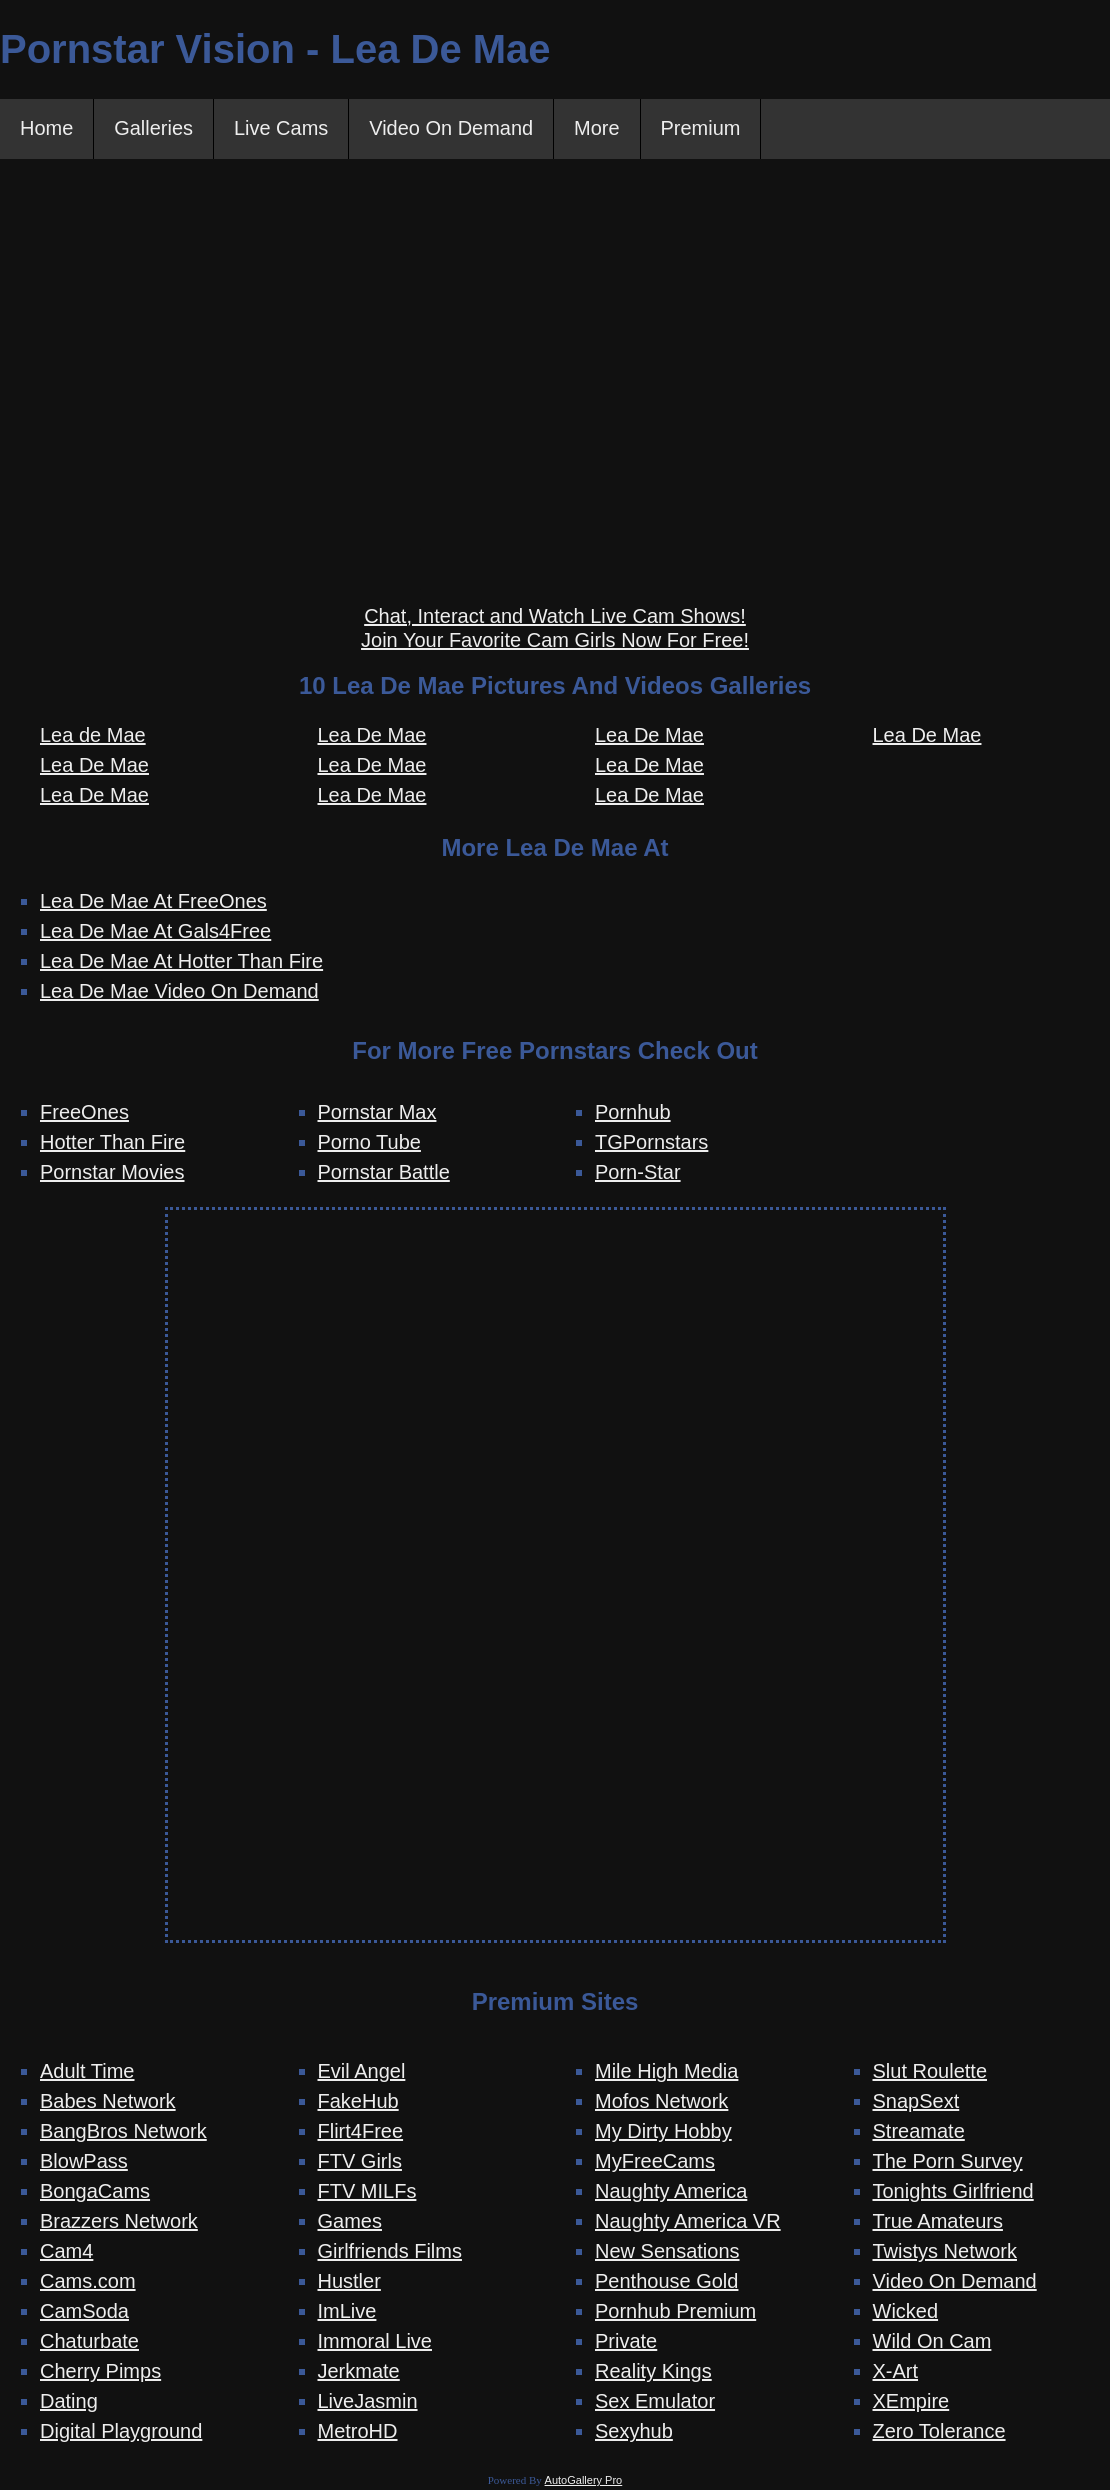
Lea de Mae (93, 735)
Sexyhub (634, 2432)
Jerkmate (359, 2372)
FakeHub (358, 2102)
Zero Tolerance (939, 2432)
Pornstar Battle (384, 1172)
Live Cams (281, 129)
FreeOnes (84, 1112)
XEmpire (911, 2402)
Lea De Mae (94, 765)
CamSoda (84, 2312)
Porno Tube (369, 1142)
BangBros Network (123, 2132)
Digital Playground (121, 2432)
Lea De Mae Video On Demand (179, 991)
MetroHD (358, 2432)
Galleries (153, 129)
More (598, 129)
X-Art (896, 2372)
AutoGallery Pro (584, 2481)
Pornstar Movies (112, 1172)
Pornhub (633, 1112)
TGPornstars (651, 1142)
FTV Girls (360, 2162)
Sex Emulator (655, 2402)
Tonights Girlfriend (953, 2192)
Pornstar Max (377, 1112)
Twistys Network (945, 2252)
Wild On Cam (932, 2342)
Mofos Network (661, 2102)
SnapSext (916, 2102)
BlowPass (84, 2162)
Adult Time (87, 2072)
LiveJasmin (368, 2402)
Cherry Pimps (100, 2372)
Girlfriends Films (390, 2252)
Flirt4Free (361, 2132)
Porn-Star (638, 1172)
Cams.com (88, 2282)
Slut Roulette (930, 2072)
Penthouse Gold (666, 2282)
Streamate (919, 2132)
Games (350, 2222)
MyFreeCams (655, 2162)
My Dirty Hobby (663, 2132)
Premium (702, 129)
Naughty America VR (688, 2222)
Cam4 (66, 2252)
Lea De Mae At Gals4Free (155, 931)
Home (46, 129)
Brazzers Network (119, 2222)
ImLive (347, 2312)
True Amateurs (938, 2222)
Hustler (349, 2282)
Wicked (906, 2312)
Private (626, 2342)
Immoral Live (375, 2342)
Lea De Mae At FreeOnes (153, 901)
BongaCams (95, 2192)
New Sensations (667, 2252)
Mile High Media (666, 2072)
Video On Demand (452, 129)
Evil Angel (362, 2072)
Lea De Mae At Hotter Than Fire (181, 961)
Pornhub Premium (675, 2312)
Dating (69, 2402)
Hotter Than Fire (112, 1142)
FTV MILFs (367, 2192)
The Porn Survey (948, 2162)
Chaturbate (89, 2342)
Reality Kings (653, 2372)
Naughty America (671, 2192)
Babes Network (108, 2102)
